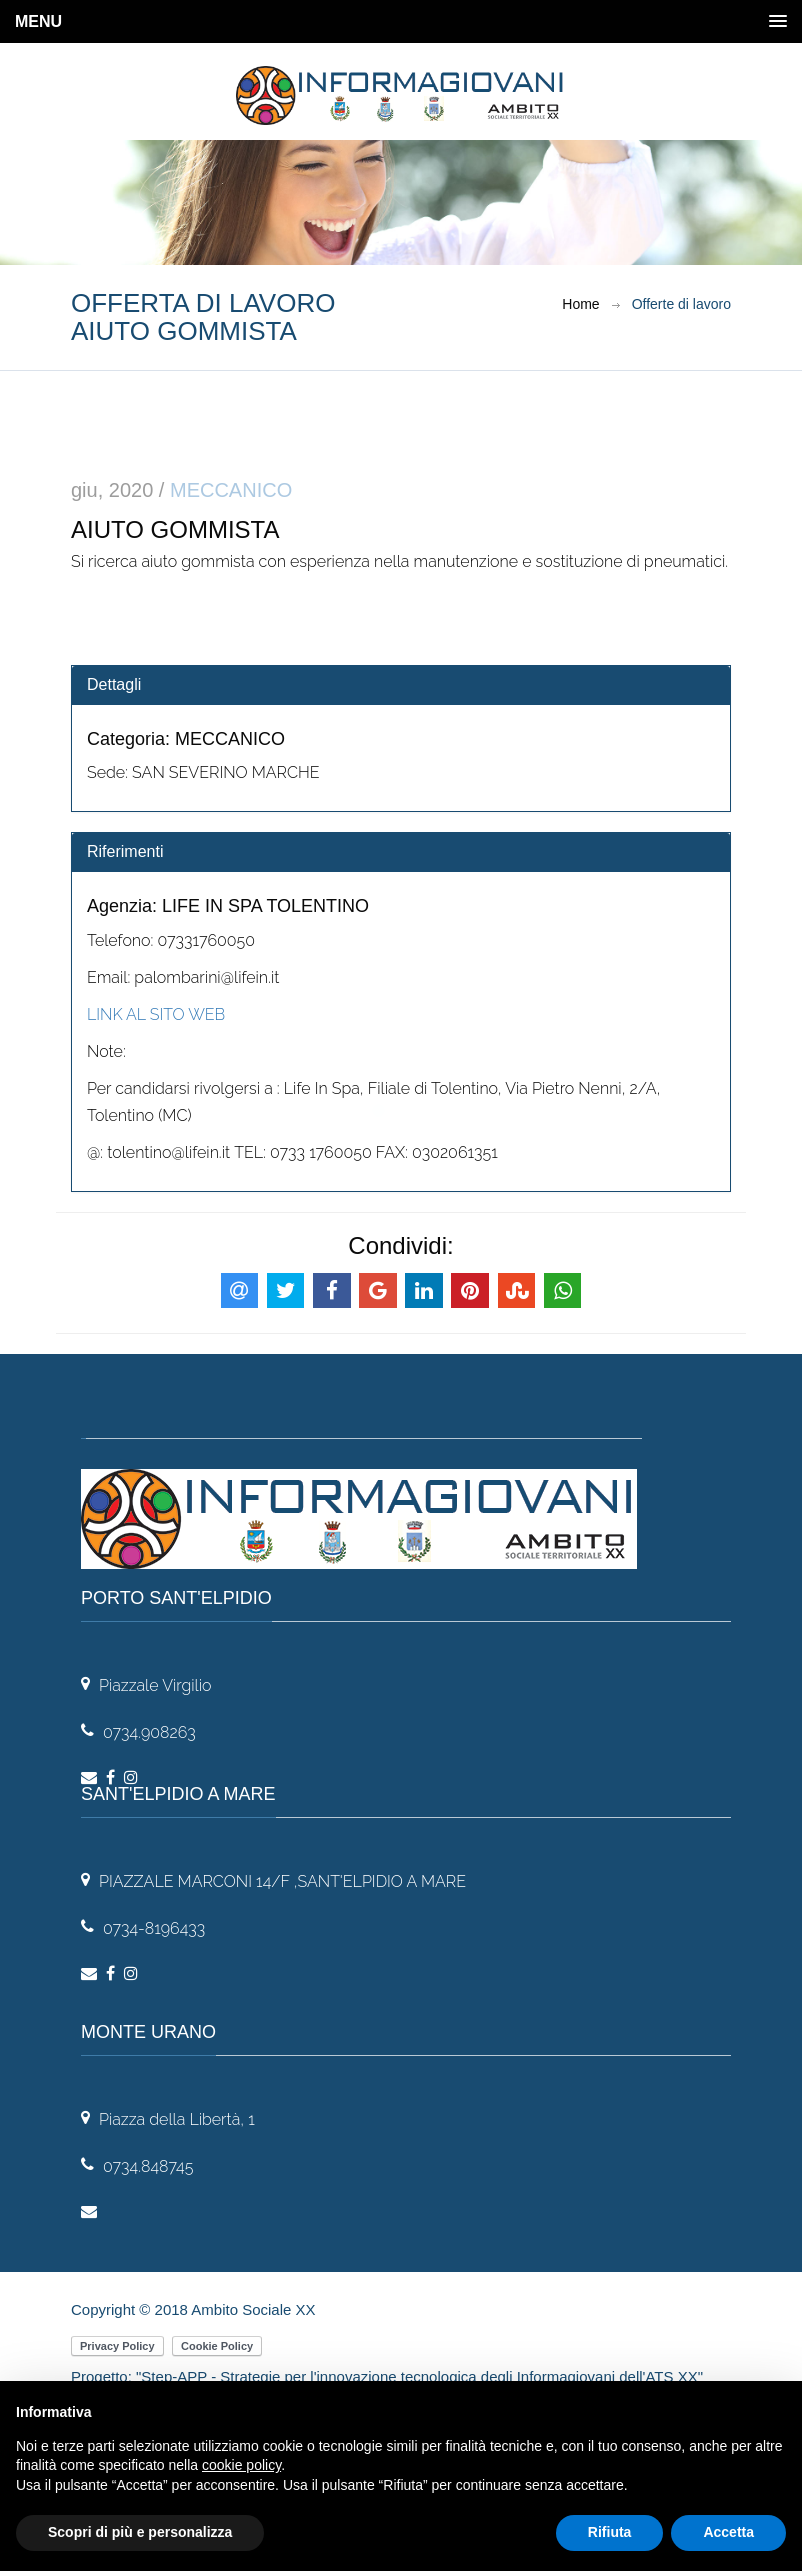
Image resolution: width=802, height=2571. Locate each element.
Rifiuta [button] (610, 2532)
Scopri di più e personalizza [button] (140, 2532)
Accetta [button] (728, 2532)
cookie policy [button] (241, 2465)
